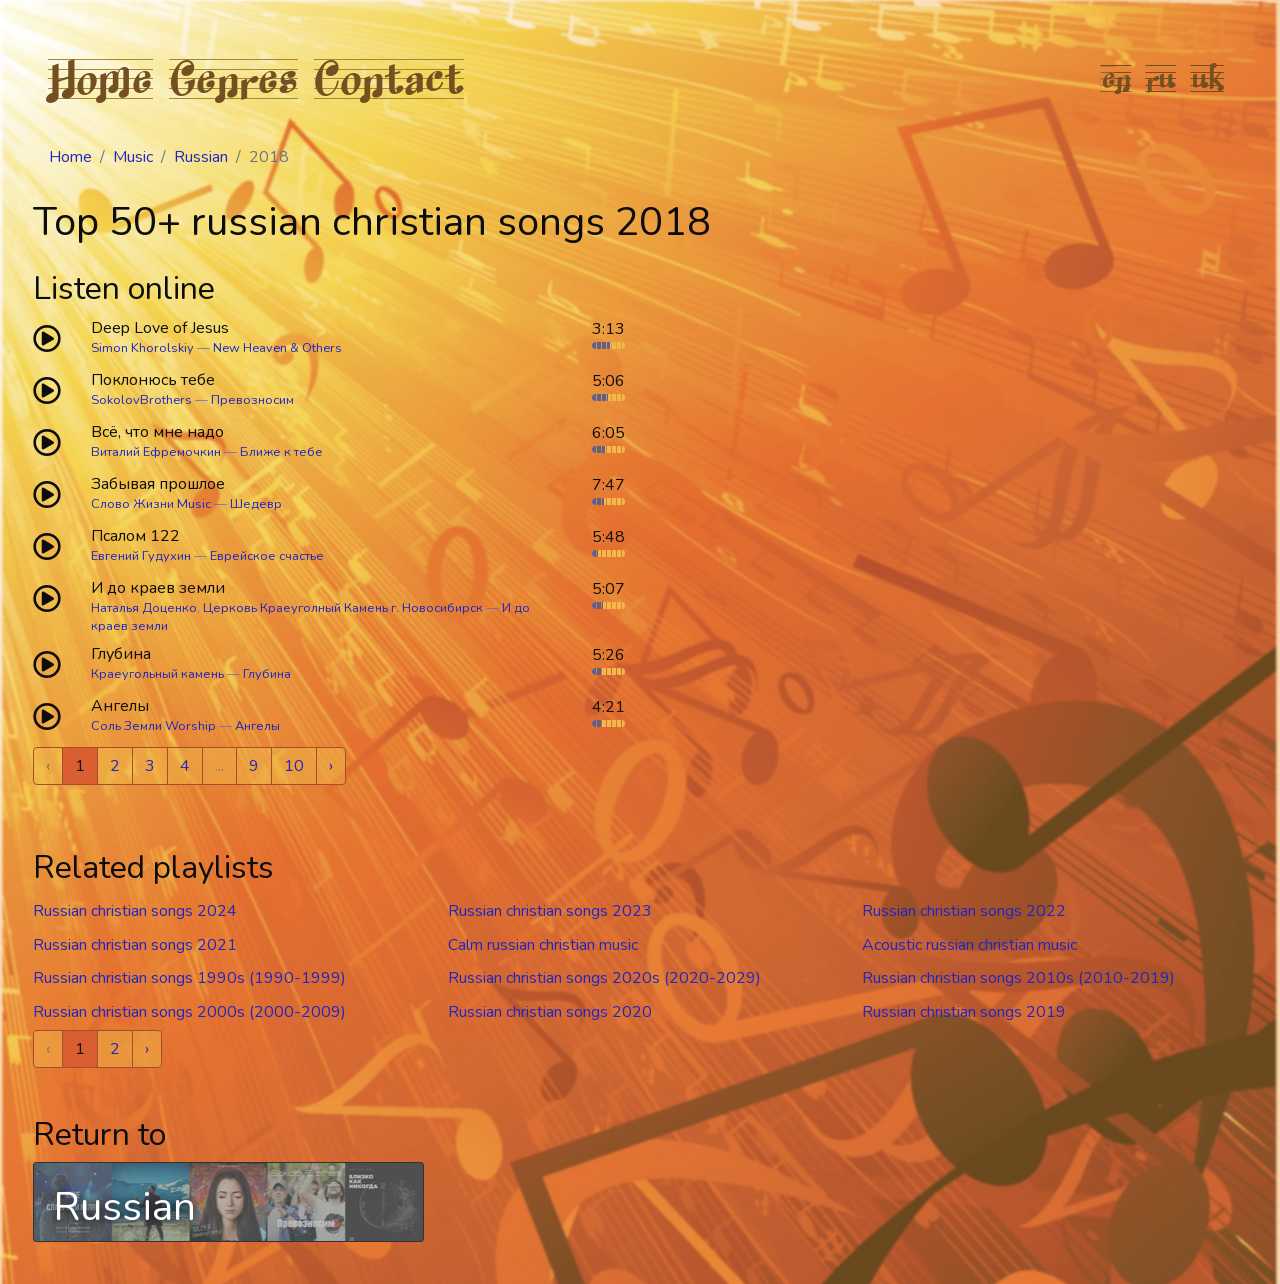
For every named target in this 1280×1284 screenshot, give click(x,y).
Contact (389, 78)
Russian (201, 157)
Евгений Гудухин (141, 556)
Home (100, 78)
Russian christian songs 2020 (550, 1012)
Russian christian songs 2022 (964, 911)
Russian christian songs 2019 (964, 1012)
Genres (233, 78)
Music (133, 157)
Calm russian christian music (543, 945)
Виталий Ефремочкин (156, 452)
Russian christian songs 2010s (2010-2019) (1018, 978)
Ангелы (257, 726)
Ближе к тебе (281, 452)
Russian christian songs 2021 (135, 945)
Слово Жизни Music (151, 504)
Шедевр (256, 504)
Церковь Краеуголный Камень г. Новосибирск (343, 608)
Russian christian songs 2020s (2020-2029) (604, 978)
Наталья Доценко (144, 608)
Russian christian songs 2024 (135, 911)
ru (1161, 78)
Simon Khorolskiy (142, 348)
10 (294, 766)
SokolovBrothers (141, 400)
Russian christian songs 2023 (550, 911)
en (1116, 78)
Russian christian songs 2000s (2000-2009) (189, 1012)
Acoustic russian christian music (969, 945)
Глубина (267, 674)
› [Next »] (331, 766)
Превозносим (252, 400)
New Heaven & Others (277, 348)
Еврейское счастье (267, 556)
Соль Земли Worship (153, 726)
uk (1208, 78)
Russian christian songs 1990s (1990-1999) (189, 978)
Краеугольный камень (157, 674)
